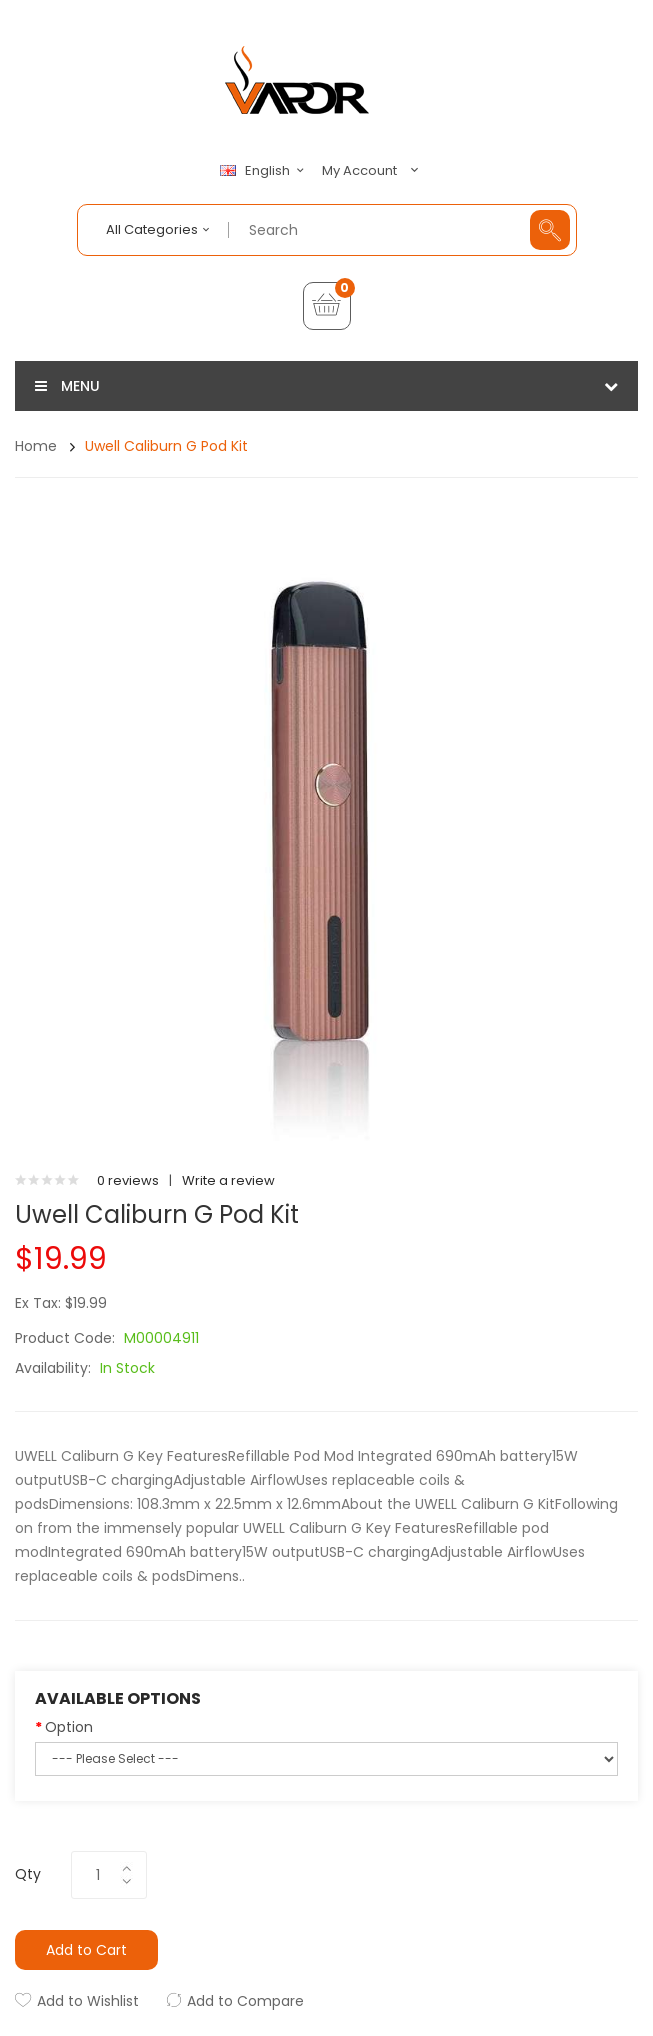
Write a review (228, 1180)
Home (36, 446)
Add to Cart (86, 1950)
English (265, 171)
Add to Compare (245, 2001)
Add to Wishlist (88, 2001)
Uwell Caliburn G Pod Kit (166, 446)
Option (69, 1727)
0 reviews (128, 1180)
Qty (28, 1874)
